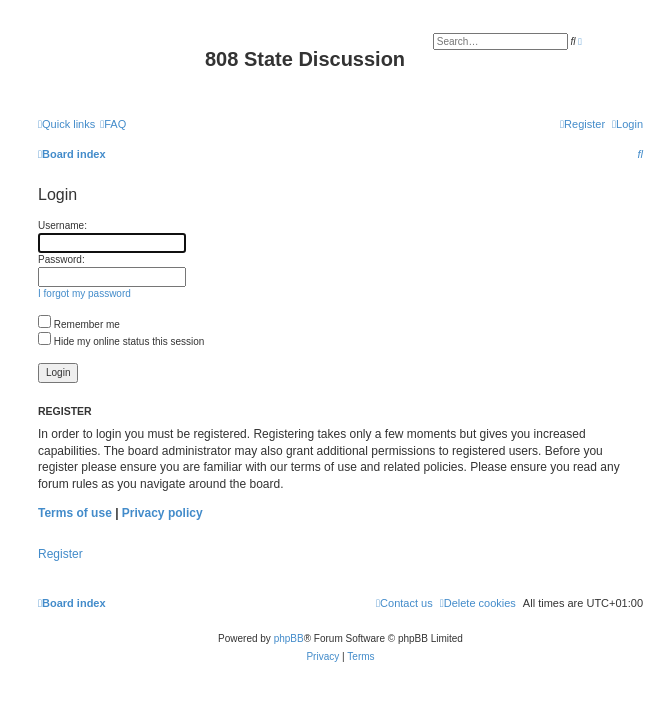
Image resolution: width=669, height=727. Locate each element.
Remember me (79, 324)
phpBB (289, 638)
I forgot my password (84, 293)
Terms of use (75, 513)
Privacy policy (162, 513)
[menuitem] (113, 124)
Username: (62, 225)
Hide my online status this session (121, 341)
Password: (61, 259)
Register (60, 554)
